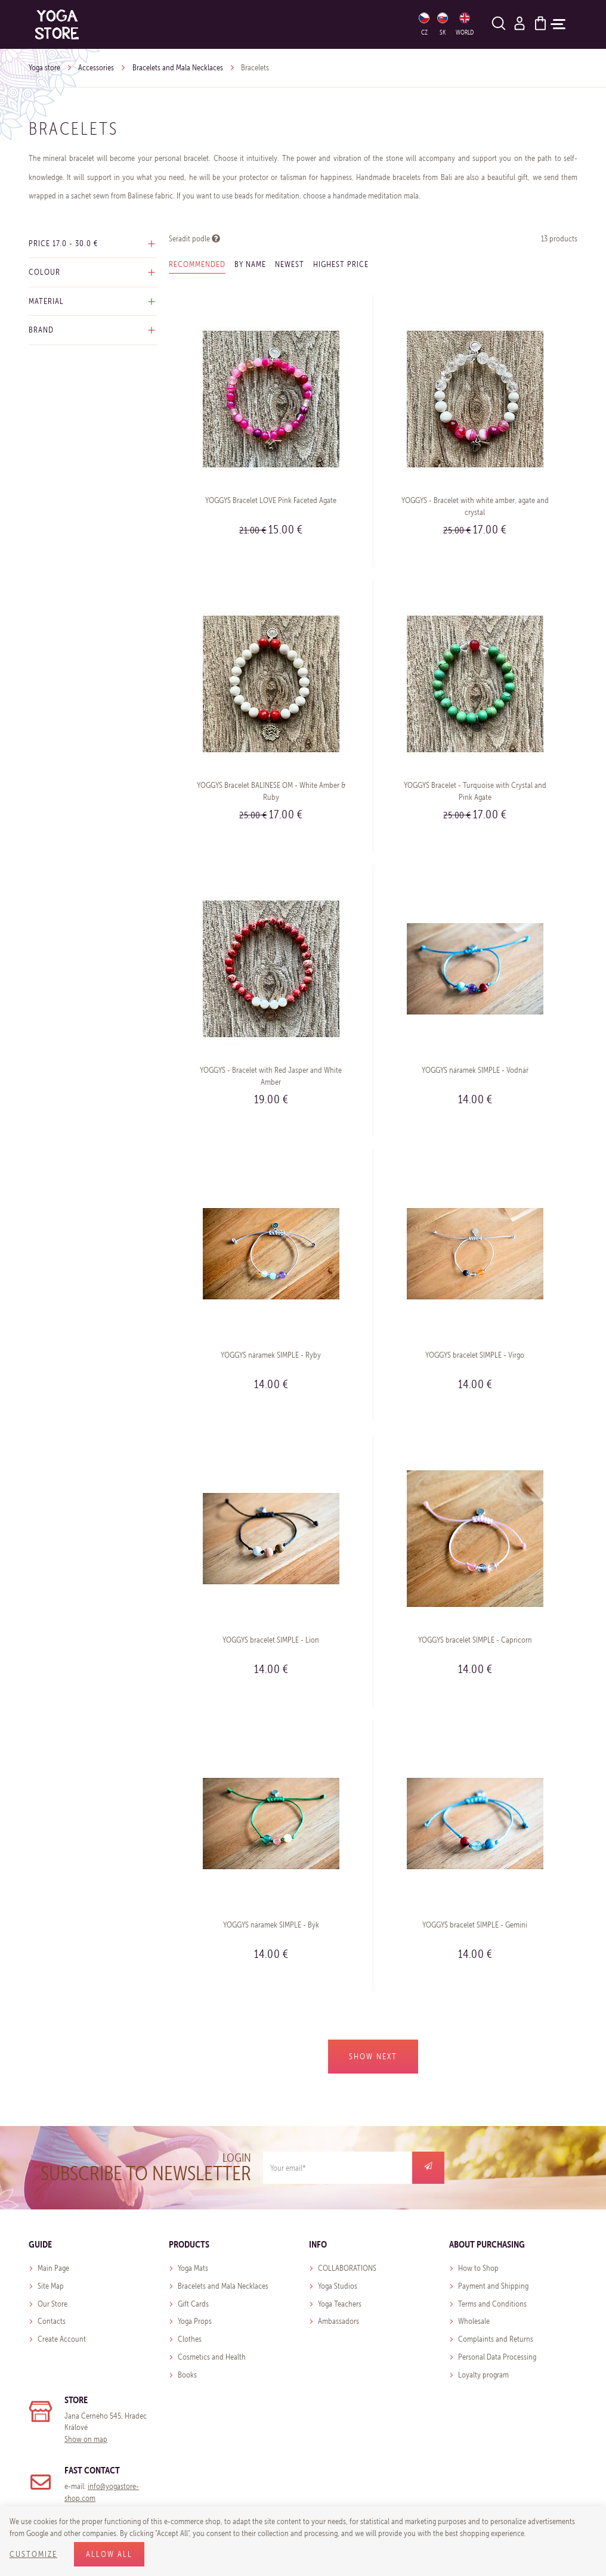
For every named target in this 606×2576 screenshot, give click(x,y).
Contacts (52, 2321)
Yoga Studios (337, 2286)
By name (250, 264)
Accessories (96, 68)
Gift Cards (193, 2304)
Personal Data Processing (497, 2357)
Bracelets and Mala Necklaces (177, 68)
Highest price (341, 264)
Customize (33, 2554)
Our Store (52, 2304)
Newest (289, 264)
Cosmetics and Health (212, 2357)
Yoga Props (195, 2321)
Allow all (109, 2554)
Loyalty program (483, 2375)
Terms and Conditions (492, 2304)
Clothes (190, 2339)
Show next (373, 2057)
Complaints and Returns (495, 2339)
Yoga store (44, 68)
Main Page (53, 2268)
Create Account (62, 2339)
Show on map (85, 2439)
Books (187, 2375)
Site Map (51, 2286)
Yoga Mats (193, 2268)
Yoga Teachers (339, 2304)
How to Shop (478, 2268)
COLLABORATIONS (347, 2268)
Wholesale (474, 2321)
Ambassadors (338, 2321)
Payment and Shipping (493, 2286)
